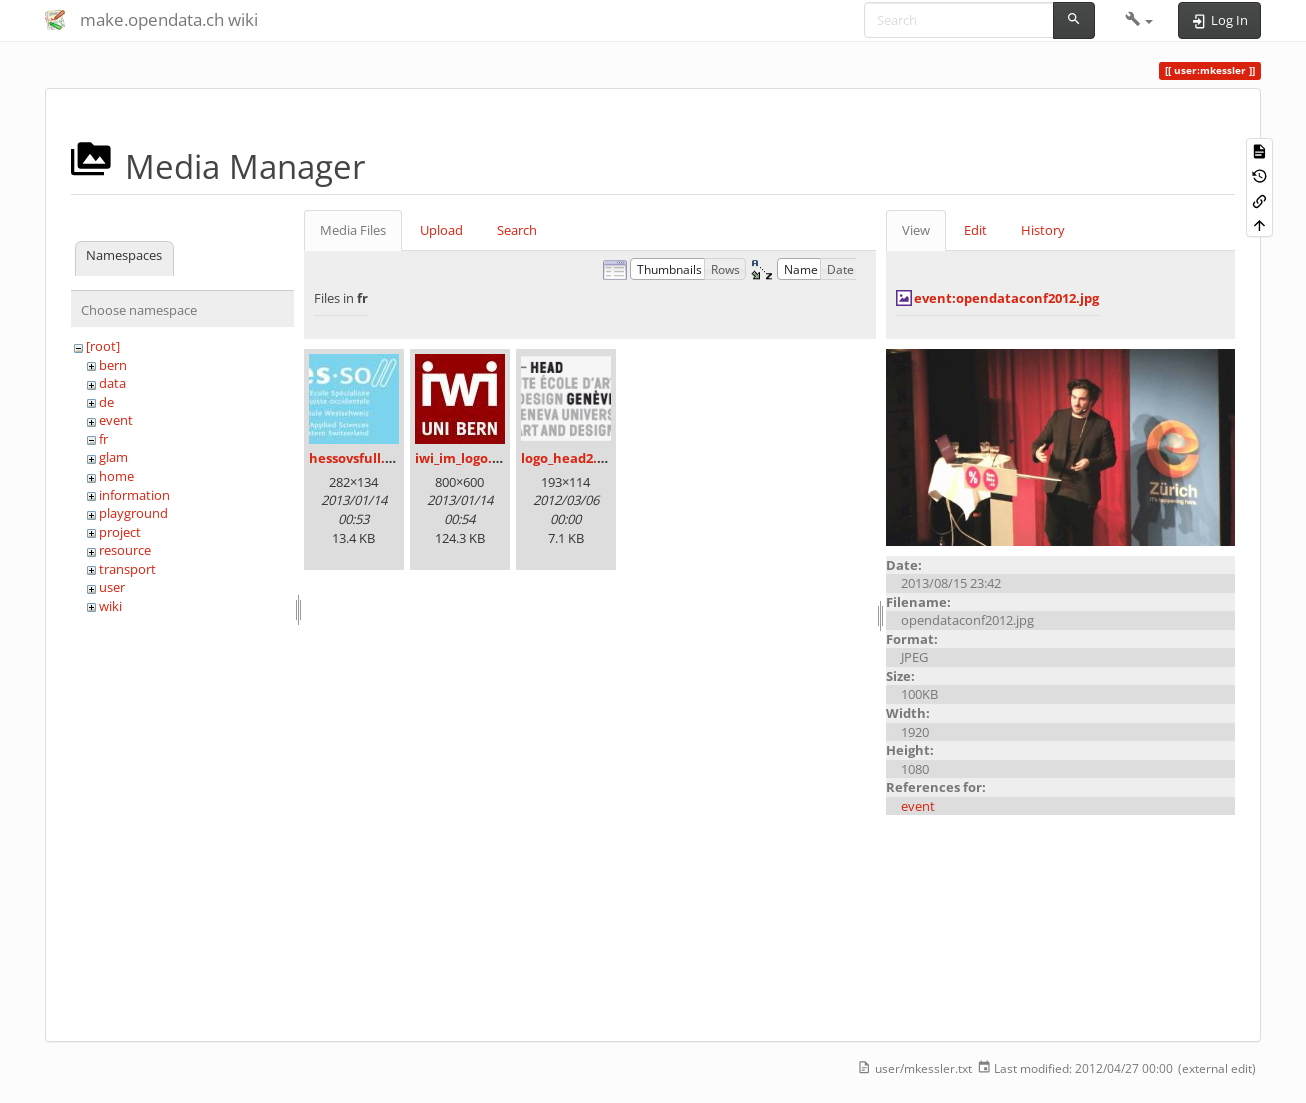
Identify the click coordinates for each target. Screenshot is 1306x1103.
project (120, 532)
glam (113, 457)
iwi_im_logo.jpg (463, 458)
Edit (975, 230)
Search (517, 230)
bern (113, 365)
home (116, 476)
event (116, 420)
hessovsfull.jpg (356, 458)
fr (103, 439)
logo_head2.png (571, 458)
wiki (110, 606)
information (134, 495)
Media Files (353, 230)
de (106, 402)
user (112, 587)
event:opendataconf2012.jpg (1006, 298)
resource (125, 550)
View (916, 230)
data (112, 383)
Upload (441, 230)
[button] (1139, 20)
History (1043, 230)
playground (133, 513)
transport (127, 569)
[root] (103, 346)
